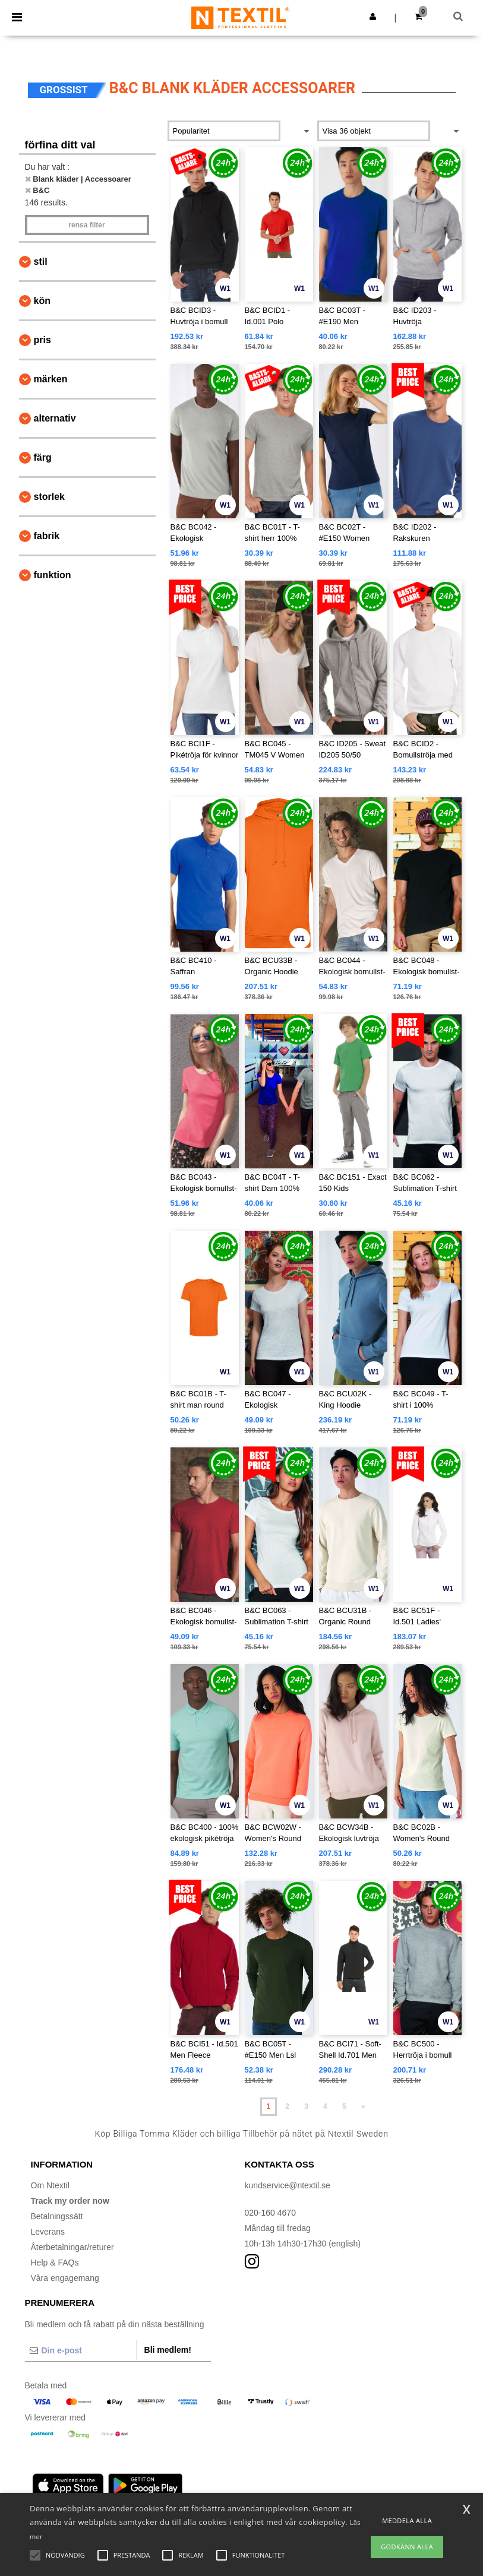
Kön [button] (42, 301)
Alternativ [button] (55, 418)
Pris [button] (42, 340)
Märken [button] (51, 379)
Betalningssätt (57, 2216)
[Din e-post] (81, 2350)
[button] (373, 16)
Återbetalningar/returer (72, 2247)
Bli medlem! (167, 2350)
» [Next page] (363, 2106)
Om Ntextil (50, 2185)
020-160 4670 (270, 2212)
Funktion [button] (52, 575)
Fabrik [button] (47, 536)
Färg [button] (43, 457)
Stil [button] (41, 261)
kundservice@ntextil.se (287, 2185)
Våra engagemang (65, 2278)
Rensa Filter (86, 225)
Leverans (48, 2231)
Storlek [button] (49, 497)
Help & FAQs (55, 2262)
